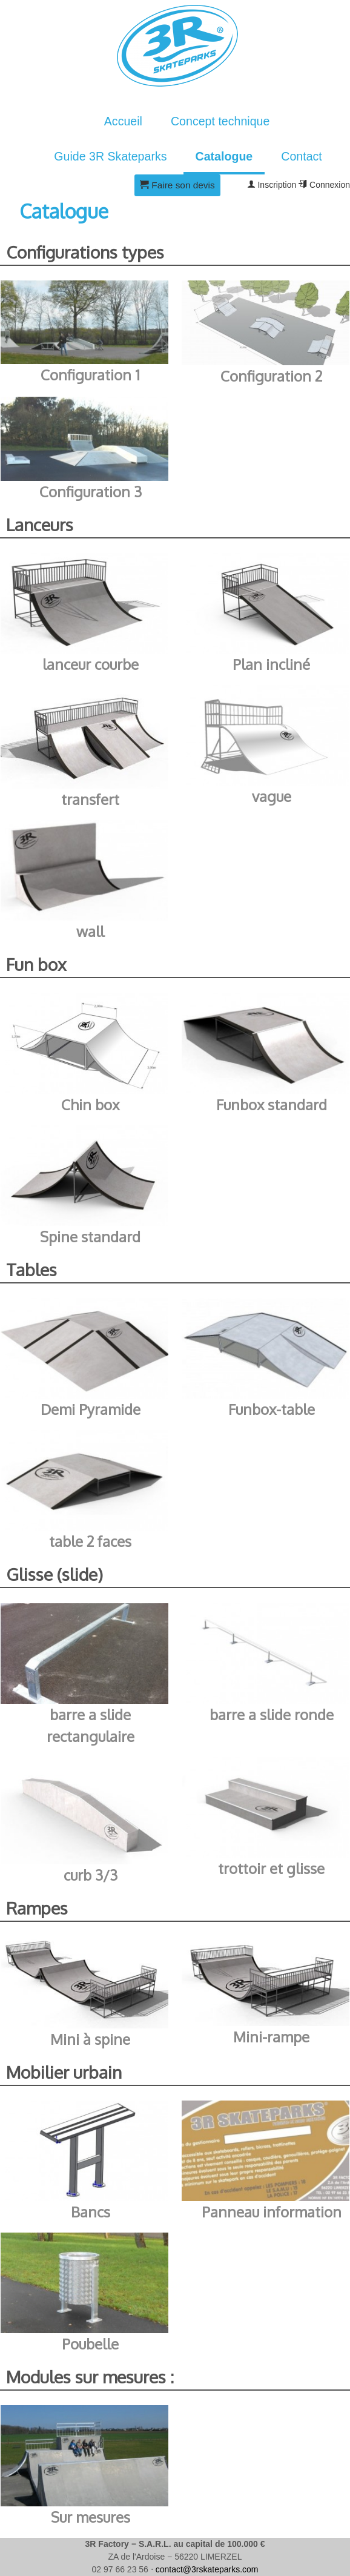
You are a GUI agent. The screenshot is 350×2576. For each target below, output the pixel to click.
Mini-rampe (271, 2036)
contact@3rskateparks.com (207, 2569)
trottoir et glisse (271, 1868)
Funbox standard (271, 1104)
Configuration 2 (271, 375)
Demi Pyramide (90, 1409)
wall (90, 931)
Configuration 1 (90, 374)
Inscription (272, 185)
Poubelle (90, 2343)
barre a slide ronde (272, 1714)
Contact (301, 156)
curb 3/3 (90, 1875)
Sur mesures (90, 2517)
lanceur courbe (90, 664)
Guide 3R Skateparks (110, 156)
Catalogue (224, 156)
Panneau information (272, 2211)
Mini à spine (90, 2039)
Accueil (123, 121)
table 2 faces (90, 1541)
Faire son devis (177, 185)
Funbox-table (271, 1409)
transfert (90, 799)
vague (271, 796)
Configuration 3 (90, 491)
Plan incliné (271, 664)
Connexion (324, 185)
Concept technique (220, 121)
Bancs (90, 2211)
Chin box (90, 1104)
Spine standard (90, 1236)
